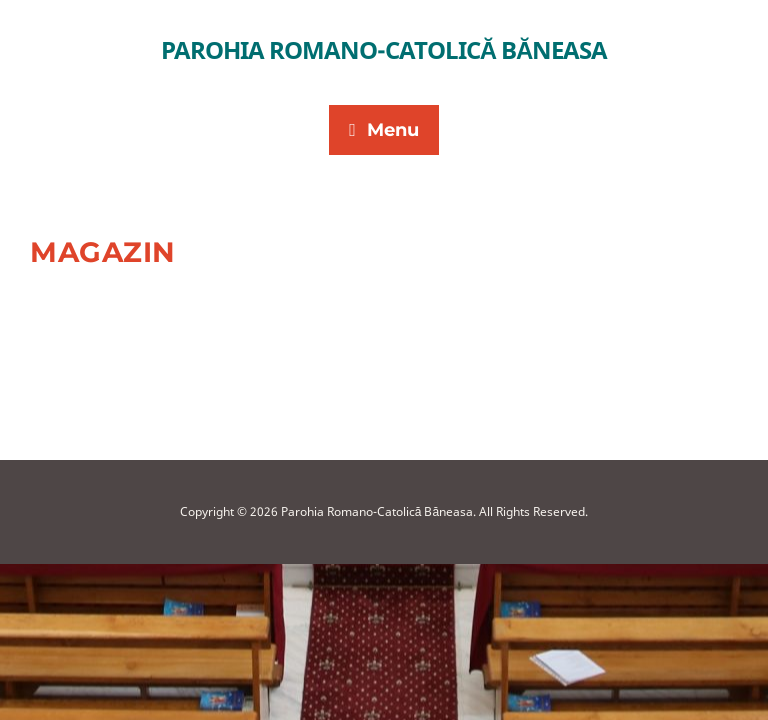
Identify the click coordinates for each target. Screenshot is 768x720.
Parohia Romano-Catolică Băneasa (384, 49)
